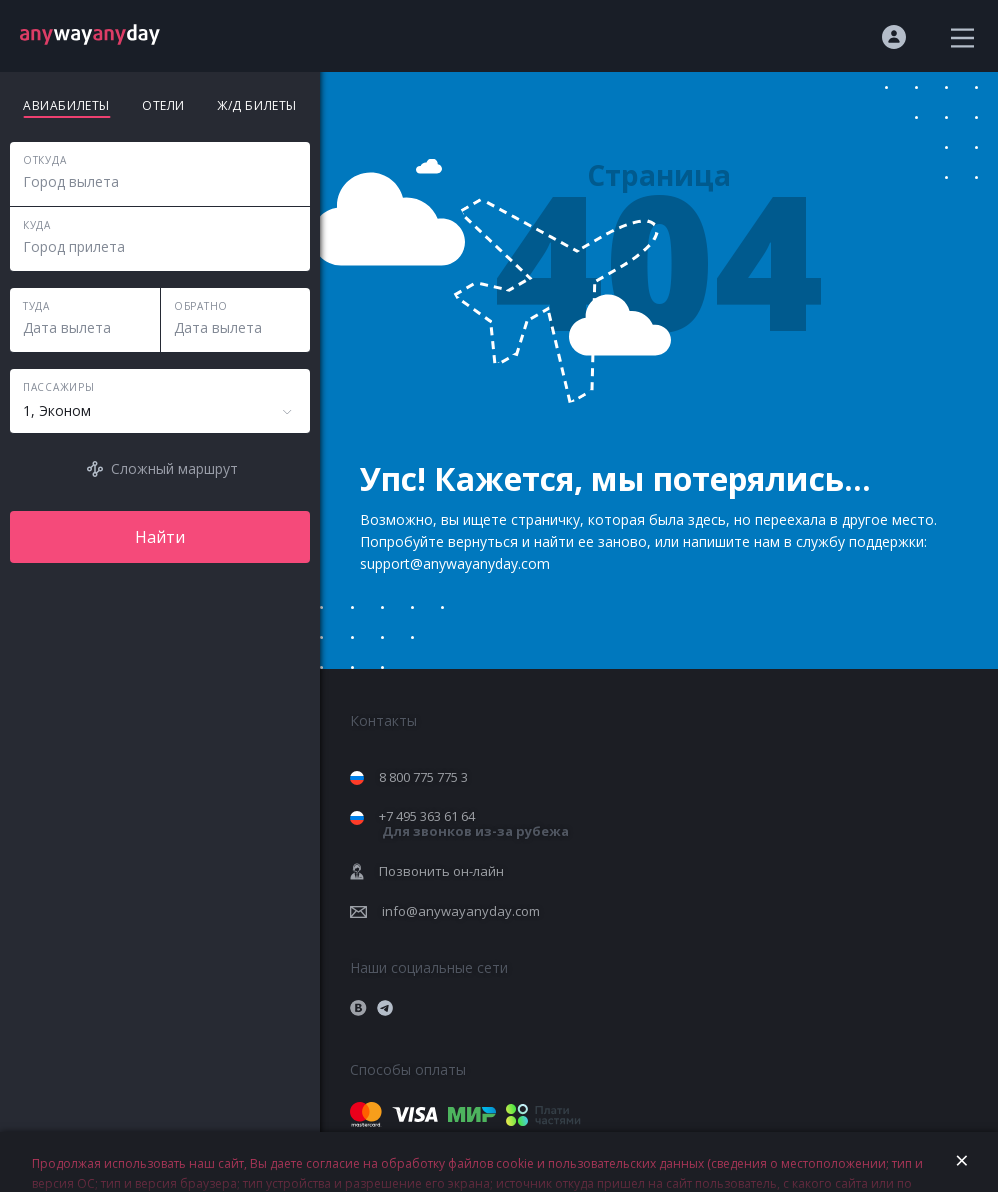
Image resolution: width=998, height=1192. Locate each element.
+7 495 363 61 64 (474, 823)
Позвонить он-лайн (441, 871)
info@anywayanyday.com (461, 911)
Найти (160, 537)
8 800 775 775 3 (423, 777)
